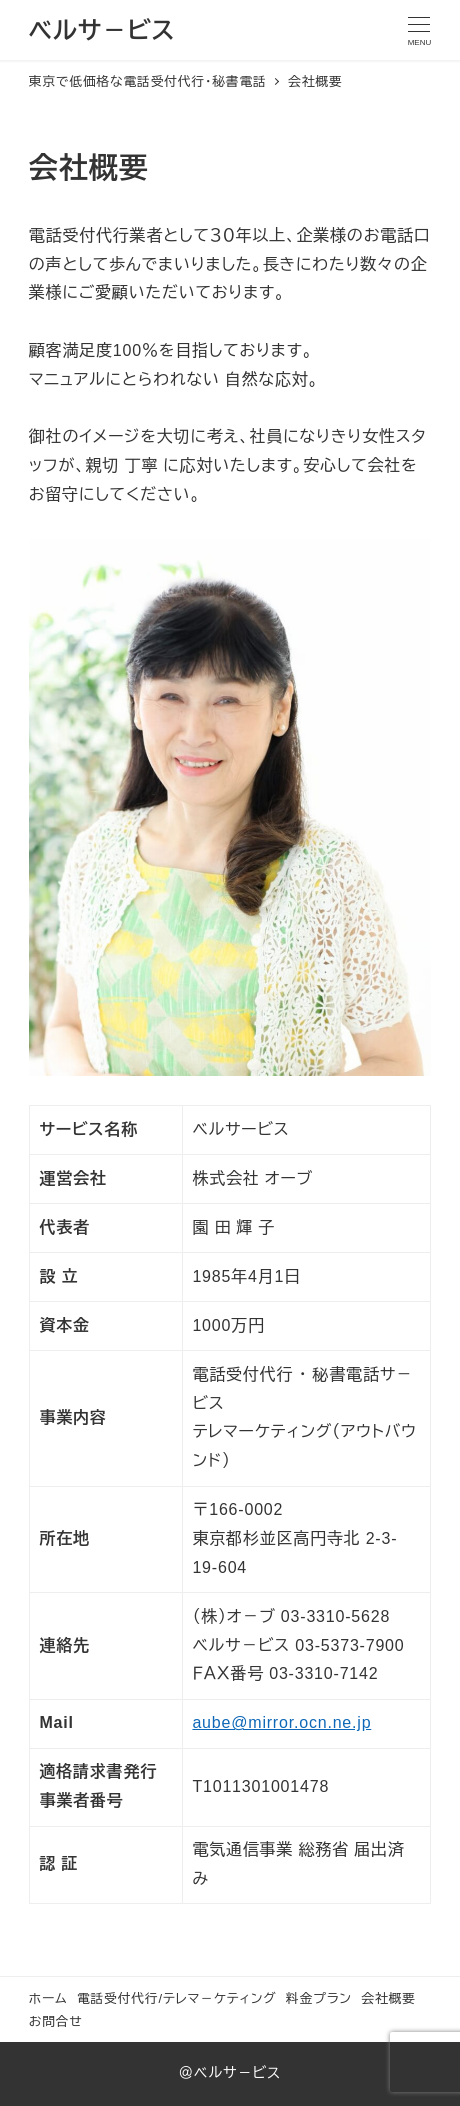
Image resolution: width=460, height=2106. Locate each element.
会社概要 (388, 1998)
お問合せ (56, 2021)
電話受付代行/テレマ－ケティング (177, 1998)
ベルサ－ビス (102, 30)
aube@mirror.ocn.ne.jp (281, 1722)
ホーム (48, 1998)
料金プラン (319, 1998)
